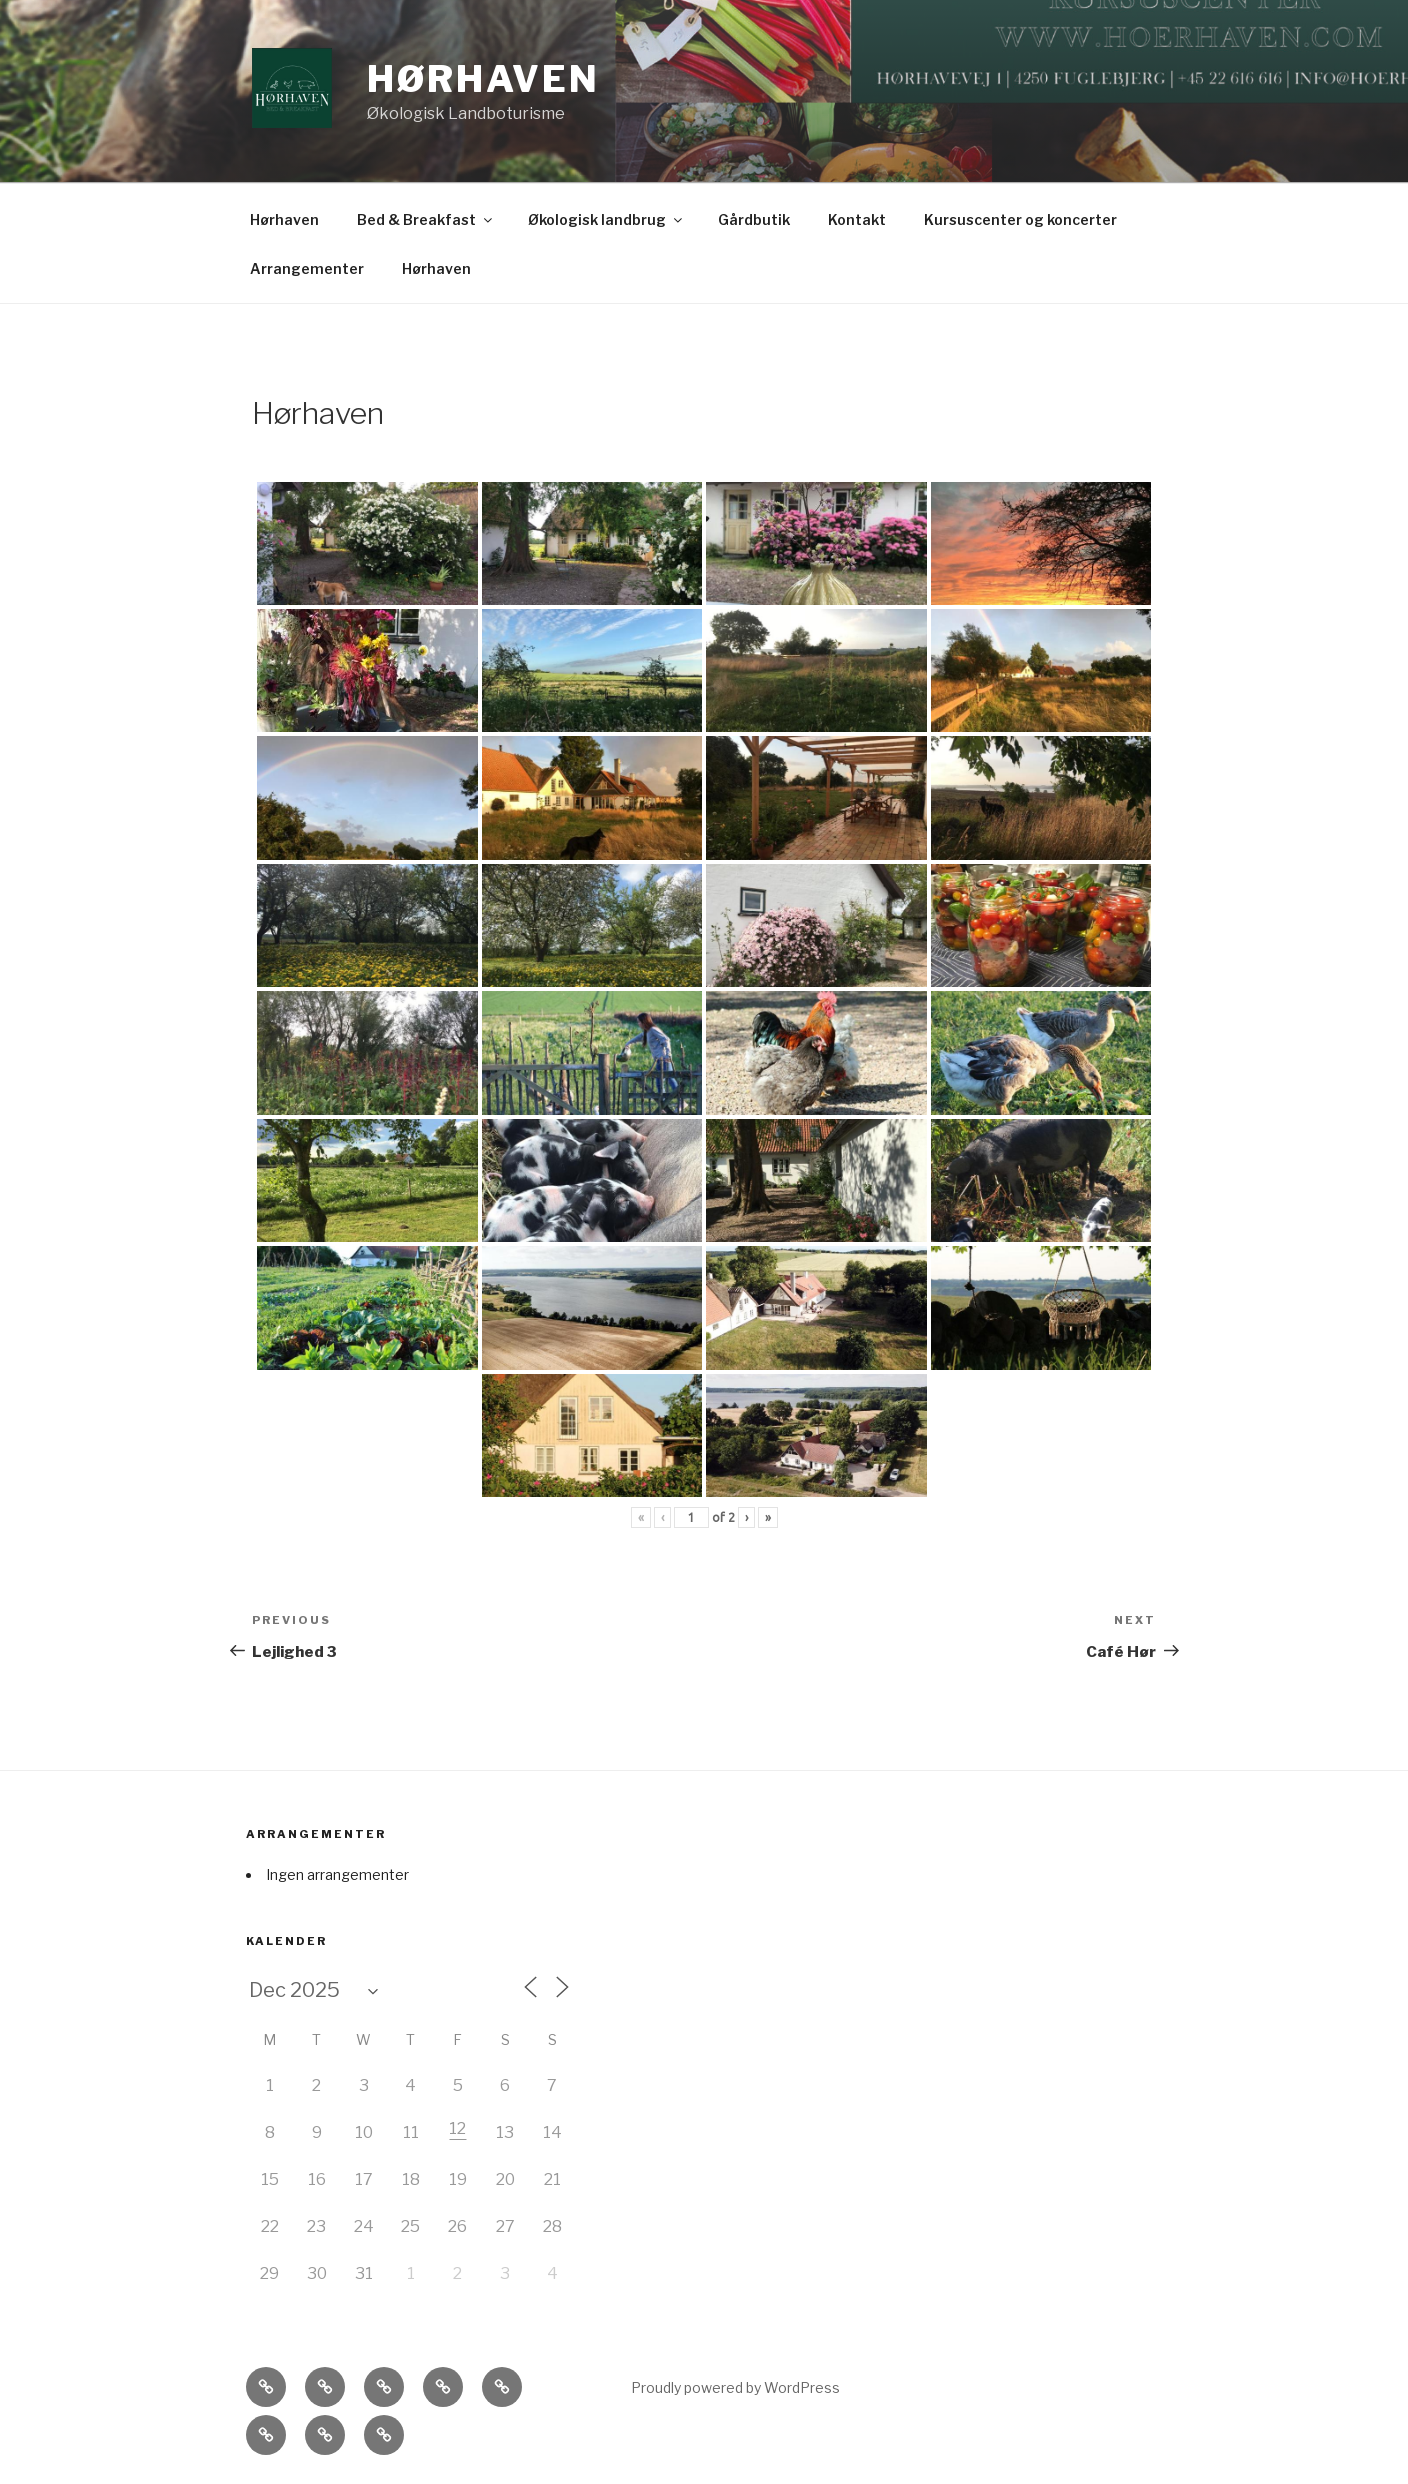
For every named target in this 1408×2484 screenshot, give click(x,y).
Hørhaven (483, 79)
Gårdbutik (754, 219)
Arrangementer (307, 268)
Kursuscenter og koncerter (1020, 219)
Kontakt (857, 219)
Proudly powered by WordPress (735, 2387)
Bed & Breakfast (426, 219)
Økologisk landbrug (606, 219)
